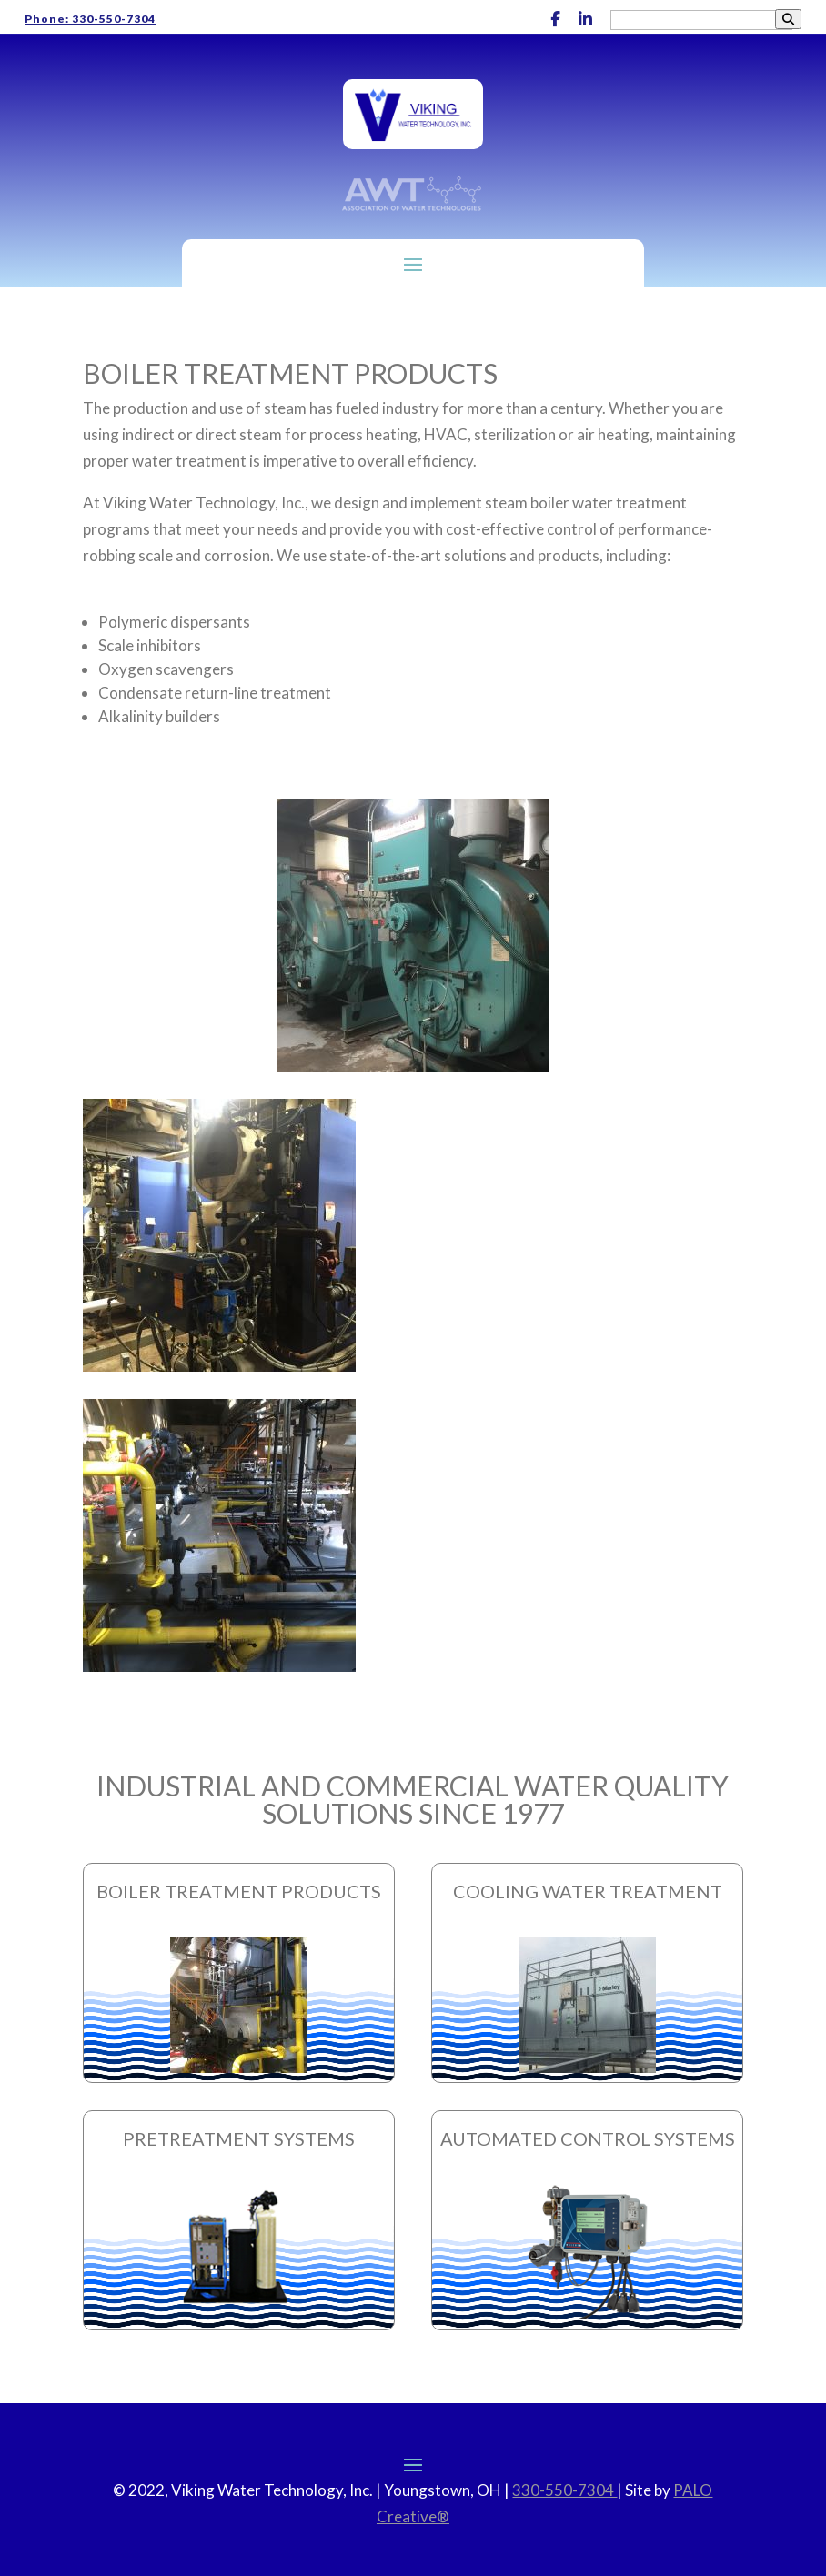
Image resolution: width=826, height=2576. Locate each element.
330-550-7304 (564, 2490)
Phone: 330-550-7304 (90, 18)
